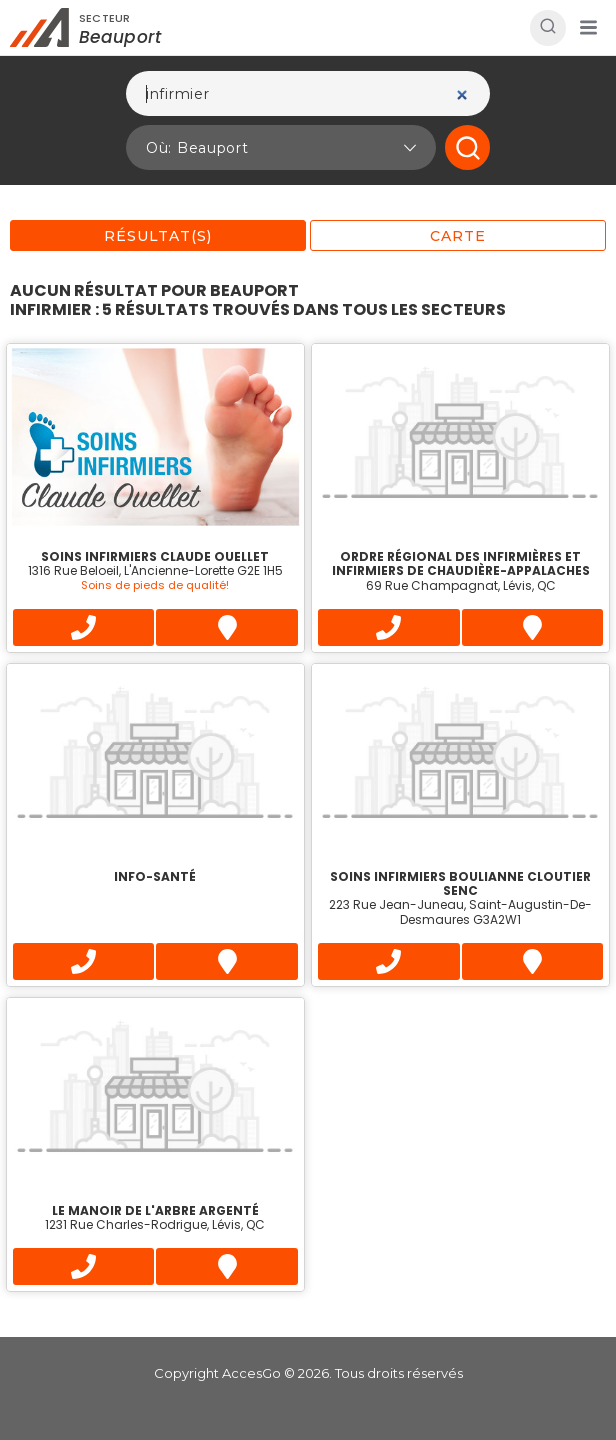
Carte (458, 236)
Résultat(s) (158, 236)
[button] (588, 28)
